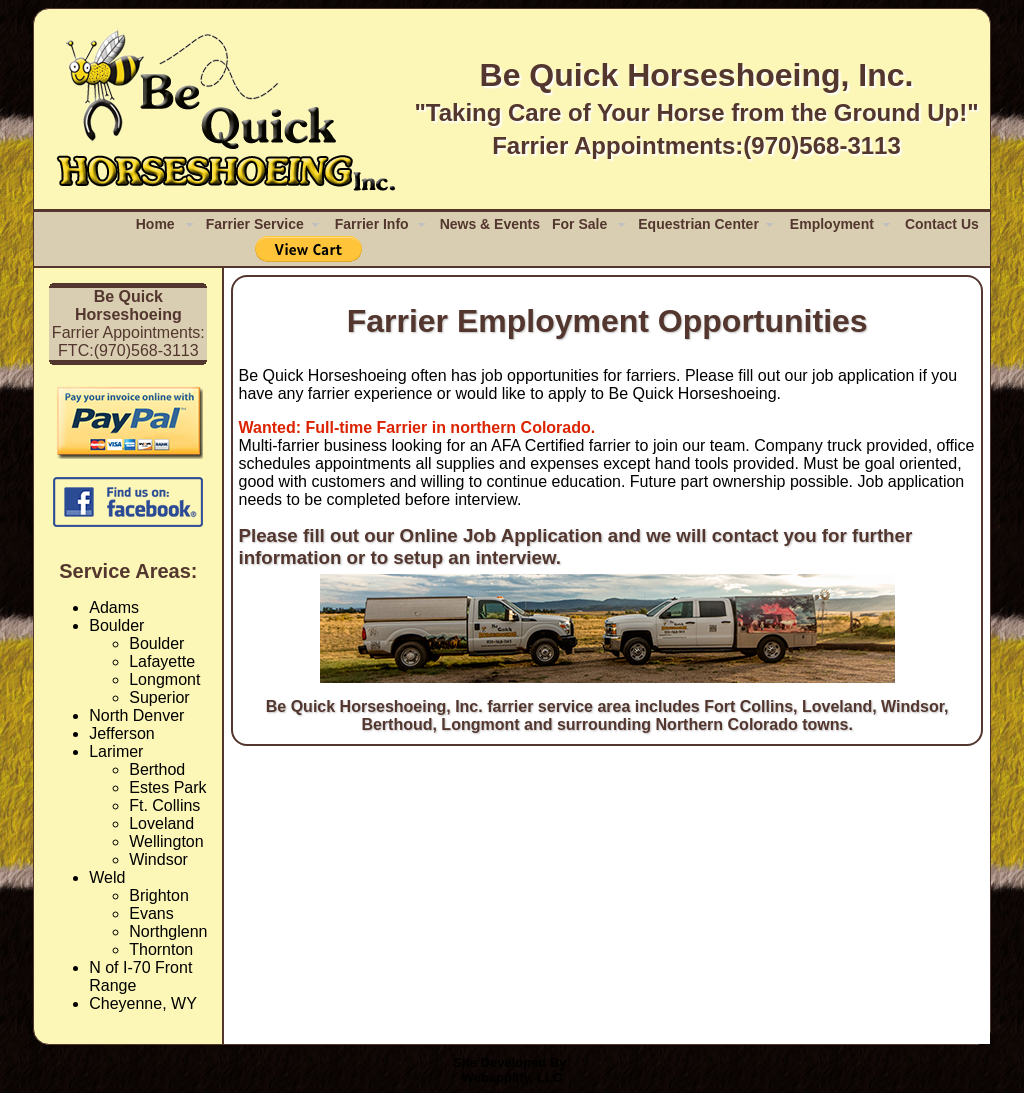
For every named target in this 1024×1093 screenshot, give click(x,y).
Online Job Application (501, 535)
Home (155, 224)
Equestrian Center (698, 224)
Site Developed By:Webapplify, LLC (512, 1070)
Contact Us (942, 224)
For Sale (579, 224)
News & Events (490, 224)
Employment (832, 224)
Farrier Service (255, 224)
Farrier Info (372, 224)
